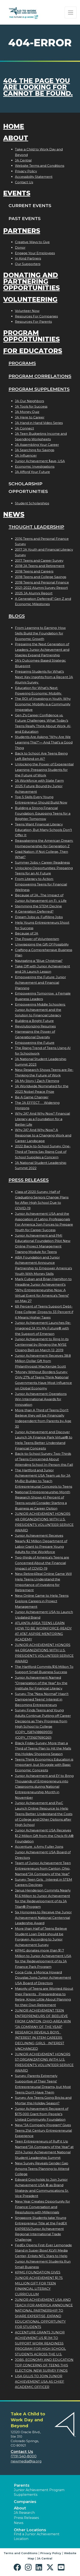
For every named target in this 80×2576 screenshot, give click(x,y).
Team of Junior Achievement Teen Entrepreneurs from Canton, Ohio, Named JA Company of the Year (43, 1868)
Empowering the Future (34, 1043)
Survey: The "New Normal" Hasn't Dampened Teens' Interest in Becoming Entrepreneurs (41, 1699)
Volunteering (30, 299)
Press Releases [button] (26, 2518)
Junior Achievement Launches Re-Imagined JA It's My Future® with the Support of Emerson (43, 1328)
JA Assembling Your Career (37, 445)
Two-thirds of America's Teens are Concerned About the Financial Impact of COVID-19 (42, 1562)
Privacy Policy (26, 171)
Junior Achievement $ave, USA (40, 461)
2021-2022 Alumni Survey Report (41, 588)
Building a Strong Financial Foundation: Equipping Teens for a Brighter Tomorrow (42, 813)
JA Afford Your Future (32, 472)
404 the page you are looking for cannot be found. (38, 87)
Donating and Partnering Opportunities (31, 281)
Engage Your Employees (35, 253)
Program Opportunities (31, 336)
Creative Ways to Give (32, 242)
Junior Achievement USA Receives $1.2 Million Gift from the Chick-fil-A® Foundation (44, 1835)
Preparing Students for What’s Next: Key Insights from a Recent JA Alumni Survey (44, 676)
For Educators (32, 351)
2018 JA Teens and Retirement (39, 566)
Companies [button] (25, 2502)
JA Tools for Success (31, 406)
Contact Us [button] (22, 2452)
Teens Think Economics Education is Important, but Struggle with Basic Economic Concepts (44, 1764)
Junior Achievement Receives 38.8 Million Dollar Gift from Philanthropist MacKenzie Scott (43, 1361)
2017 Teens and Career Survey (39, 560)
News (13, 514)
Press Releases (29, 1180)
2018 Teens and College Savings (40, 577)
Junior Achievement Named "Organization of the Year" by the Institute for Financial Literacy (41, 1682)
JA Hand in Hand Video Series (39, 423)
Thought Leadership (36, 526)
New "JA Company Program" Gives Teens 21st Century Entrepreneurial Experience (43, 2130)
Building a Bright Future (34, 1021)
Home (13, 126)
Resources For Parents (33, 322)
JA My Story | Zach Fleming (37, 1081)
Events (16, 193)
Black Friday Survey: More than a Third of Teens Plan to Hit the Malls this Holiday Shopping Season (43, 1748)
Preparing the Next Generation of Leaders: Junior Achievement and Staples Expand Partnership (42, 649)
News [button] (18, 2523)
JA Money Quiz (27, 412)
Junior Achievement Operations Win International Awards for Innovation (41, 1399)
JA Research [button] (24, 2513)
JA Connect (24, 428)
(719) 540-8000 (23, 2456)
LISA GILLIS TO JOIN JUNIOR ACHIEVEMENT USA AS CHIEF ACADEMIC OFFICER (39, 2381)
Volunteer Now (27, 311)
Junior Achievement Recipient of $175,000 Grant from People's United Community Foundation (41, 2114)
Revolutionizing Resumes (35, 1026)
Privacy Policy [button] (50, 2553)
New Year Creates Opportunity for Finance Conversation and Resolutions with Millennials (42, 2206)
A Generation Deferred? (34, 911)
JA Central (23, 160)
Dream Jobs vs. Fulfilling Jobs (39, 917)
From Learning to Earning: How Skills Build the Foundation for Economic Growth (40, 633)
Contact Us (24, 182)
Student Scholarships (32, 503)
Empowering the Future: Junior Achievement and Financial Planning (40, 982)
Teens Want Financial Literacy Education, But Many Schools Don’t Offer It (43, 829)
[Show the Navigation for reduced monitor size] (71, 12)
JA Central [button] (44, 2558)
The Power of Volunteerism (37, 939)
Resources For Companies (36, 316)
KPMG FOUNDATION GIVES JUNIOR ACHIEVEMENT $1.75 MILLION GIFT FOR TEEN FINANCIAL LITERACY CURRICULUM (39, 2283)
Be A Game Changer (31, 1097)
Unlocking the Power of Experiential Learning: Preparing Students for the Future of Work (44, 769)
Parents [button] (21, 2485)
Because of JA (26, 933)
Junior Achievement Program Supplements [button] (39, 2492)
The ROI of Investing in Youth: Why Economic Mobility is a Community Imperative (43, 704)
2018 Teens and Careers (34, 571)
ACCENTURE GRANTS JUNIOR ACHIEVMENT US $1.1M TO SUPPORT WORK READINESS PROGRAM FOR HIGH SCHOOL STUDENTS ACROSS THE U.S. (40, 2343)
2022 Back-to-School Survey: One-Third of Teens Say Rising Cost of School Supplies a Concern (43, 1151)
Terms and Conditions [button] (21, 2553)
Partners (21, 231)
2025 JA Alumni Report (33, 593)
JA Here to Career (29, 417)
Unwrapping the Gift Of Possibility (42, 944)
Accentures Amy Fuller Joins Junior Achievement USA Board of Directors (43, 1852)
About (15, 138)
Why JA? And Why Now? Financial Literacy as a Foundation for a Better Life (42, 1118)
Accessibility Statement (33, 177)
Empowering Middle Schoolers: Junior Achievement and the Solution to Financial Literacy (40, 1009)
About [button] (20, 2508)
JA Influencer (26, 455)
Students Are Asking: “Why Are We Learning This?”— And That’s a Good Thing (44, 742)
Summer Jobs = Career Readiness (42, 862)
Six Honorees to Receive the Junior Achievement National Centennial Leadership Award (43, 1917)
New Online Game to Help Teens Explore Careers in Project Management (41, 1601)
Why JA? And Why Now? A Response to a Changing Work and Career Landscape (43, 1135)
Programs (22, 363)
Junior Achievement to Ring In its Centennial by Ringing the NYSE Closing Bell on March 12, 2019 (41, 1344)
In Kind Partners (28, 258)
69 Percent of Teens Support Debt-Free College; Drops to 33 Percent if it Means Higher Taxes (44, 1311)
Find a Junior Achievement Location (37, 2536)
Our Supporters (27, 264)
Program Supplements (39, 389)
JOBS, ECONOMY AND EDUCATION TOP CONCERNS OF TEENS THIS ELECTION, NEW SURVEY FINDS (44, 2365)
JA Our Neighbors (29, 401)
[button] (18, 2567)
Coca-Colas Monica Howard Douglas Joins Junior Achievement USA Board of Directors (43, 1977)
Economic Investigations (34, 466)
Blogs (17, 616)
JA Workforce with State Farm (39, 781)
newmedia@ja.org (26, 2461)
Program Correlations (40, 376)
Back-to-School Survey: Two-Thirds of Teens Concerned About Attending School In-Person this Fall (44, 1459)
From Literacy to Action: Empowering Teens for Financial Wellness (41, 884)
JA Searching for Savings (34, 450)
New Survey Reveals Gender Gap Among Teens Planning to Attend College (42, 2168)
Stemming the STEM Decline (38, 906)
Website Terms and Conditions (39, 166)
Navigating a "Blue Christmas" (39, 961)
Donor (20, 248)
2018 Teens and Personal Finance (42, 582)
